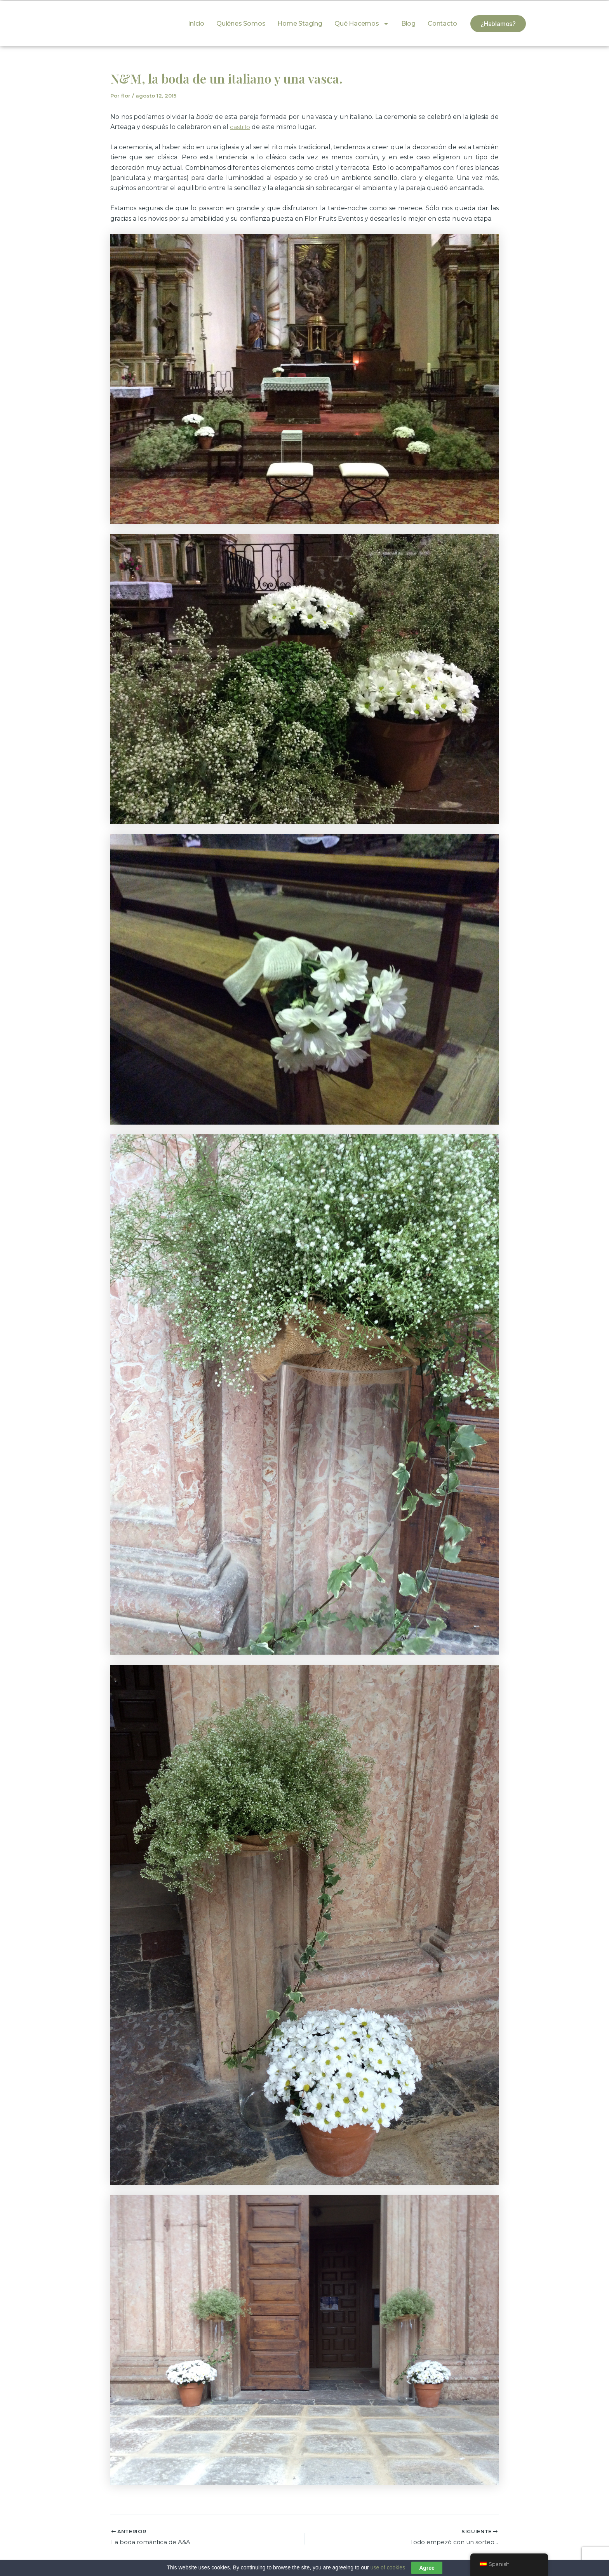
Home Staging (299, 23)
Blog (408, 23)
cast (236, 127)
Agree (427, 2568)
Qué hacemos (361, 23)
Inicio (196, 23)
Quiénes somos (240, 23)
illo (246, 127)
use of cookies (388, 2567)
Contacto (442, 23)
